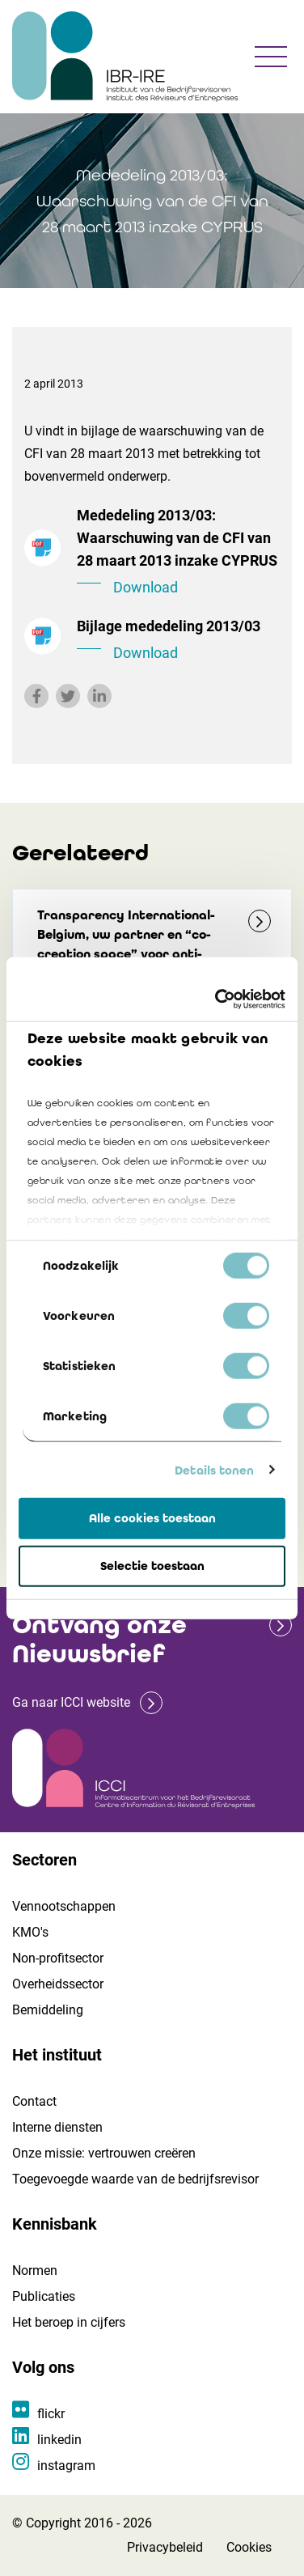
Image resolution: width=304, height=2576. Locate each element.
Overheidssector (57, 1984)
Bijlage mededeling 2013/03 (178, 640)
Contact (34, 2101)
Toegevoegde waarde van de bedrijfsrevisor (135, 2179)
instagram (66, 2465)
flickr (51, 2413)
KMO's (30, 1932)
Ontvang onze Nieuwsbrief (99, 1639)
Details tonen (214, 1469)
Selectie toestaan (152, 1566)
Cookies (249, 2547)
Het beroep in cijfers (68, 2322)
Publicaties (43, 2296)
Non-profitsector (57, 1958)
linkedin (59, 2439)
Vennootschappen (64, 1906)
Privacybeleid (165, 2547)
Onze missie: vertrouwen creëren (104, 2153)
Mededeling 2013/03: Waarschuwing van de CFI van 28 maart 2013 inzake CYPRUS (178, 553)
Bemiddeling (47, 2010)
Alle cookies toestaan (152, 1518)
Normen (34, 2270)
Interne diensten (57, 2127)
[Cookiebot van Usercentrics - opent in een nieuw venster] (216, 998)
